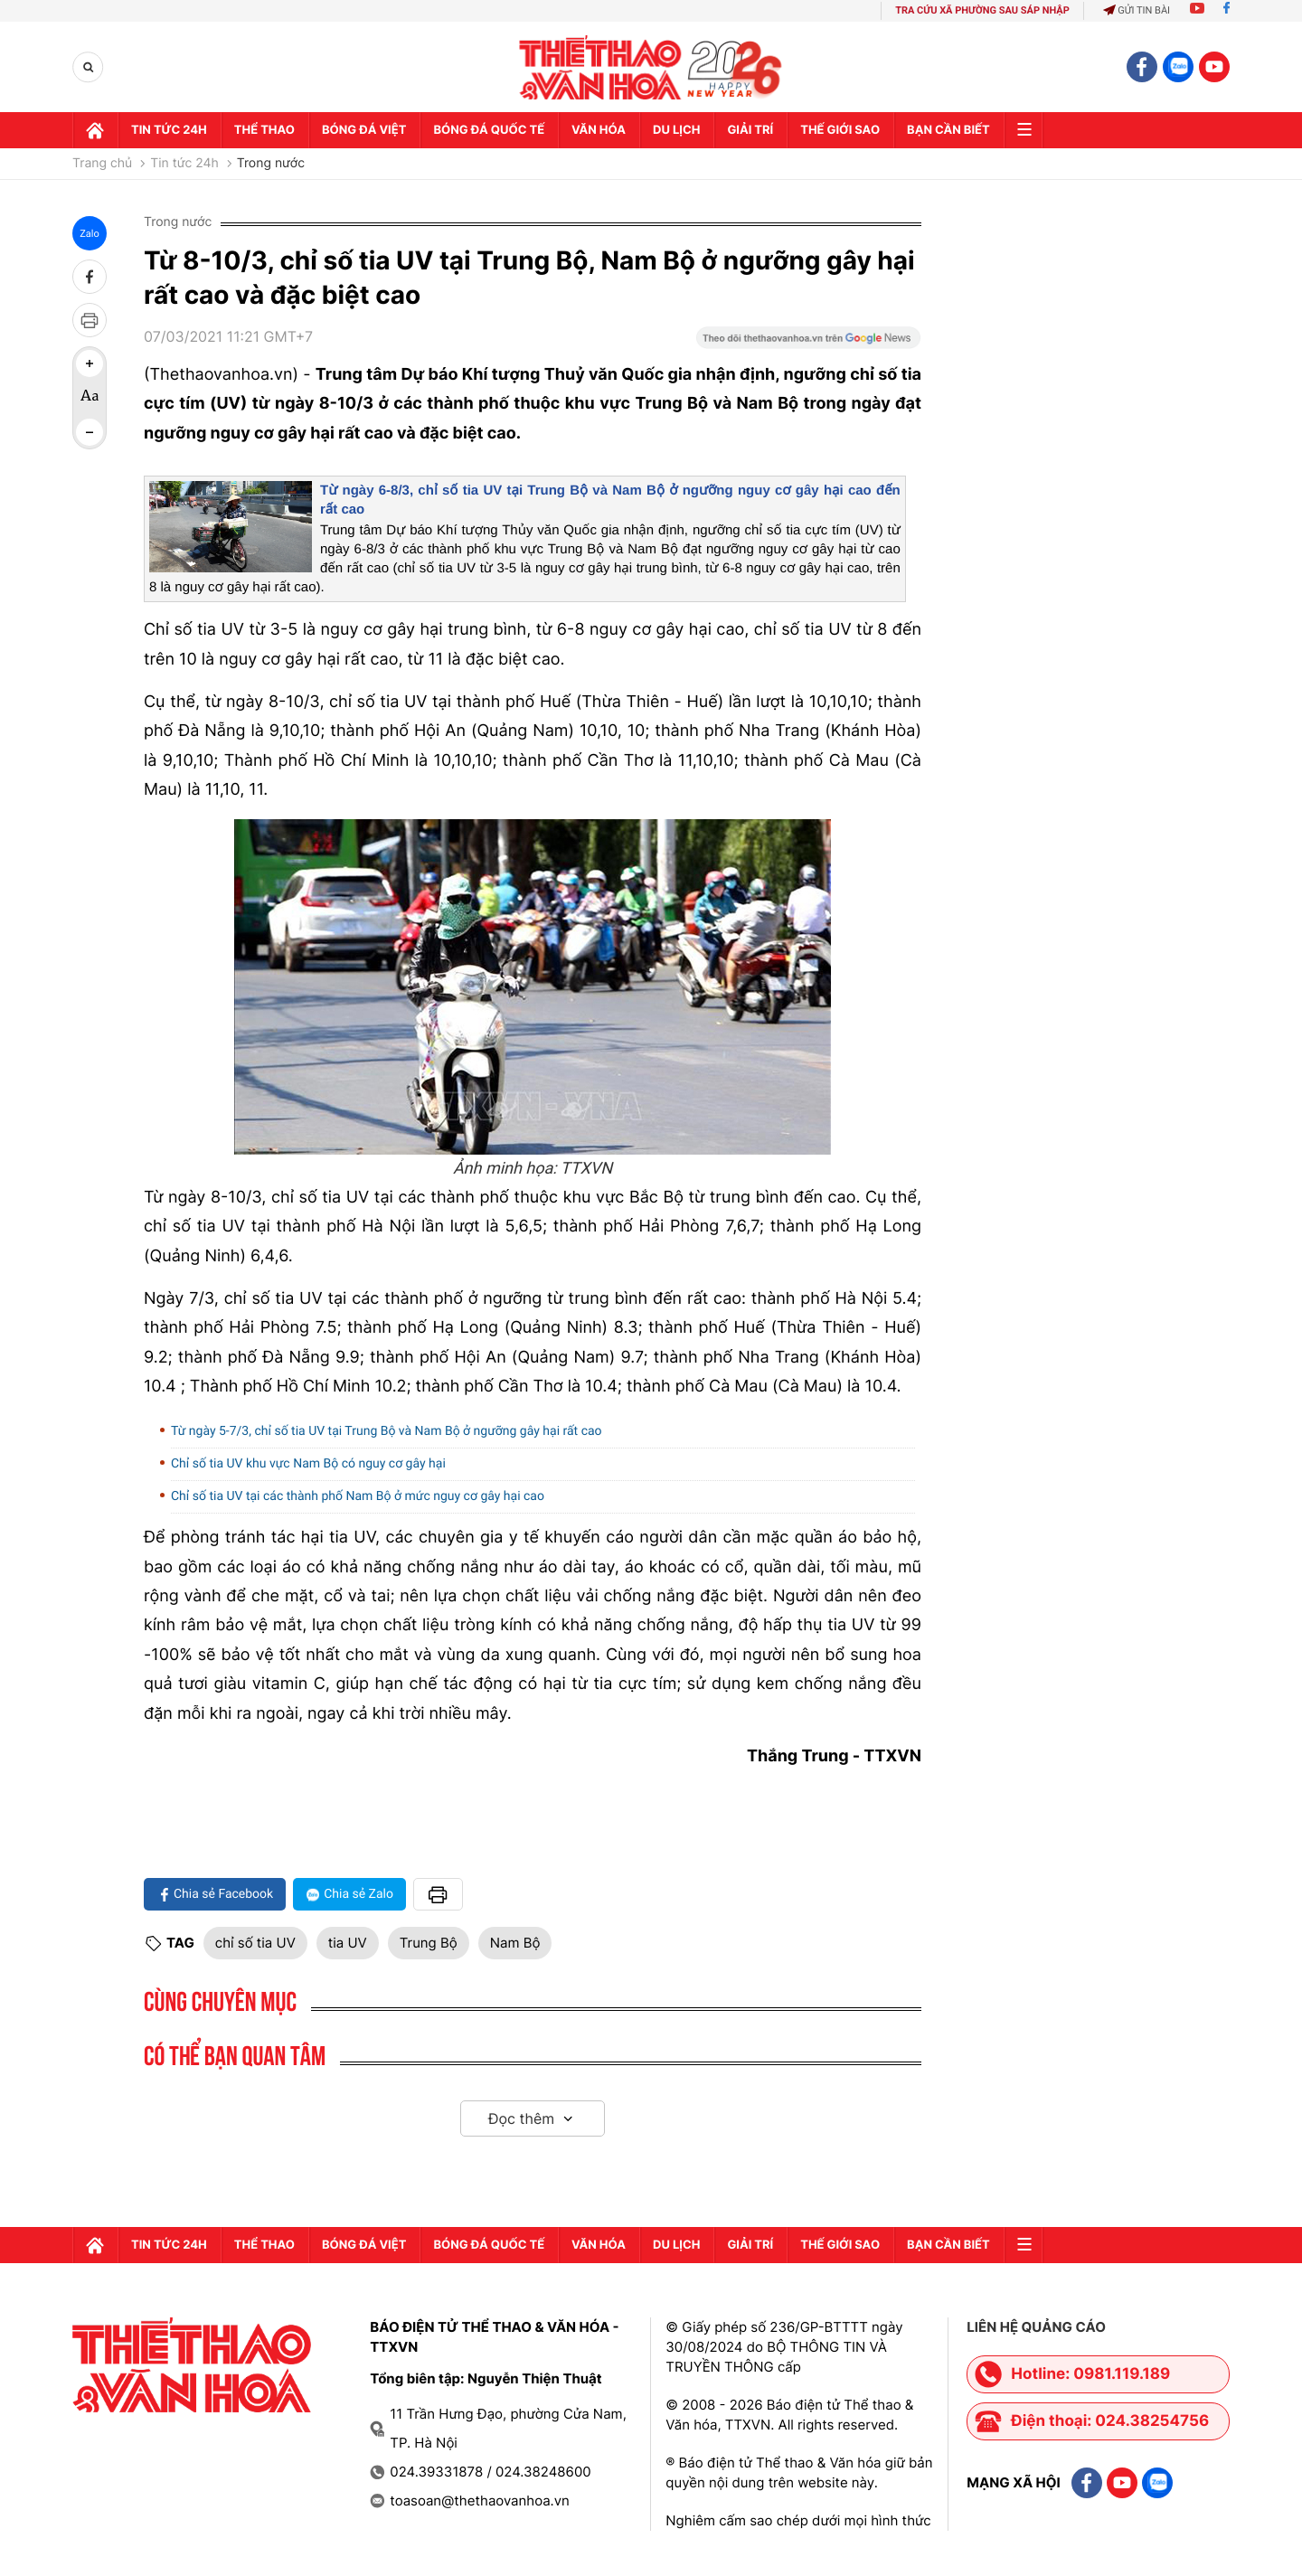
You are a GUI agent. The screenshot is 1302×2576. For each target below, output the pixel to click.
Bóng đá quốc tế (488, 130)
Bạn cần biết (948, 130)
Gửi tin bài (1136, 10)
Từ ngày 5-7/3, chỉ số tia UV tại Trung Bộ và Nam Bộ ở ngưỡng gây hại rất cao (386, 1431)
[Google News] (808, 343)
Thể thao (264, 130)
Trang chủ (102, 163)
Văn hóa (598, 130)
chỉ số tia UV (255, 1942)
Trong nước (271, 163)
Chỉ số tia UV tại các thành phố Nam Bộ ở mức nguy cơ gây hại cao (357, 1496)
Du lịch (676, 130)
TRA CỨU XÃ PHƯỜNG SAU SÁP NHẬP (982, 10)
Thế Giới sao (840, 130)
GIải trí (750, 130)
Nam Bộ (515, 1942)
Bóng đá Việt (364, 130)
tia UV (347, 1942)
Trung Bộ (429, 1942)
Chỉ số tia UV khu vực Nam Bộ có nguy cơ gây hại (308, 1464)
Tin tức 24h (169, 130)
